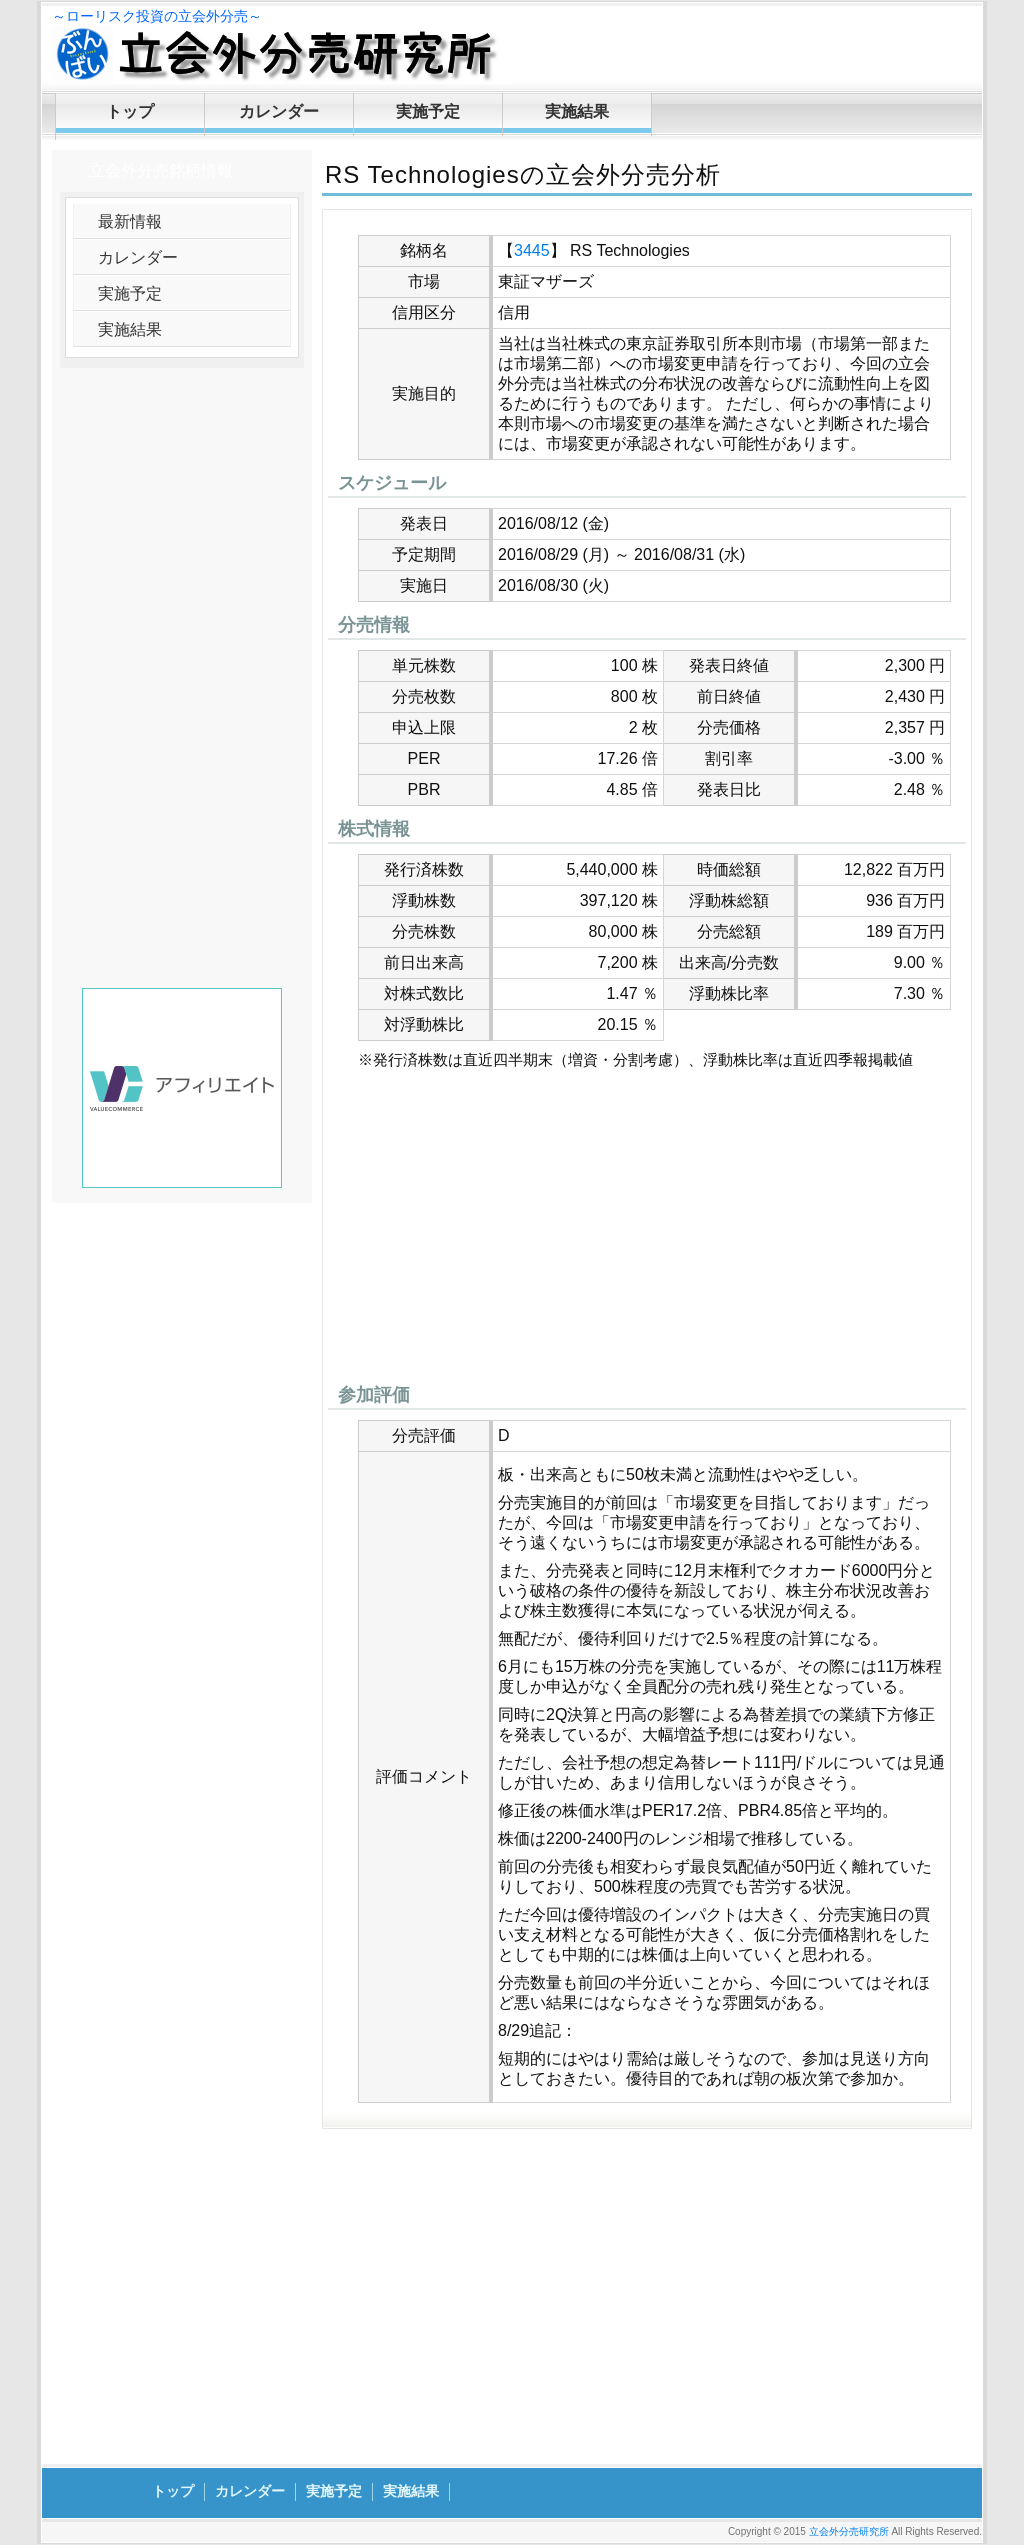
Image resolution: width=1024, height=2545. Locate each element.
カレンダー (279, 111)
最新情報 (130, 221)
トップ (130, 111)
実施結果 (577, 111)
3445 (532, 250)
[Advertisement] (647, 1232)
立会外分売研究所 (849, 2531)
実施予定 (428, 111)
